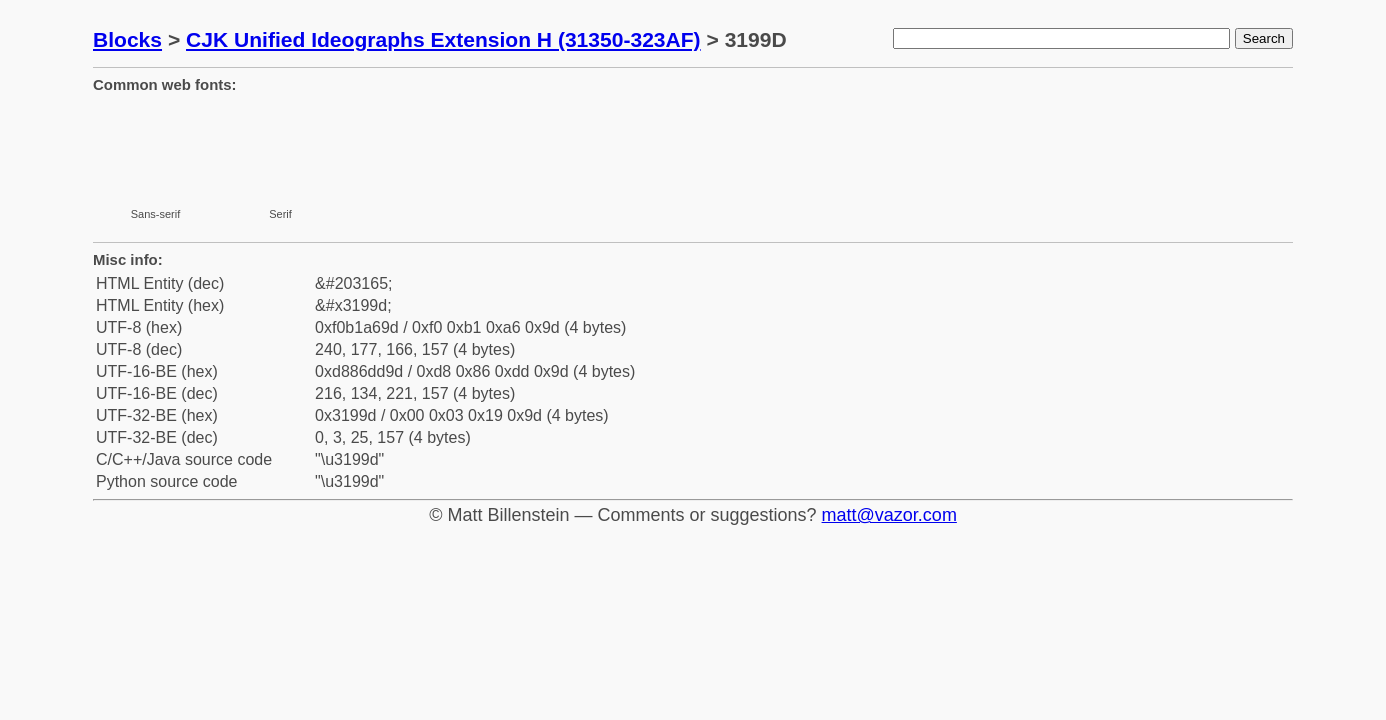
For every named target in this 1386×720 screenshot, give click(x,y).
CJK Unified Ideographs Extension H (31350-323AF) (443, 39)
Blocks (127, 39)
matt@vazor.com (889, 515)
